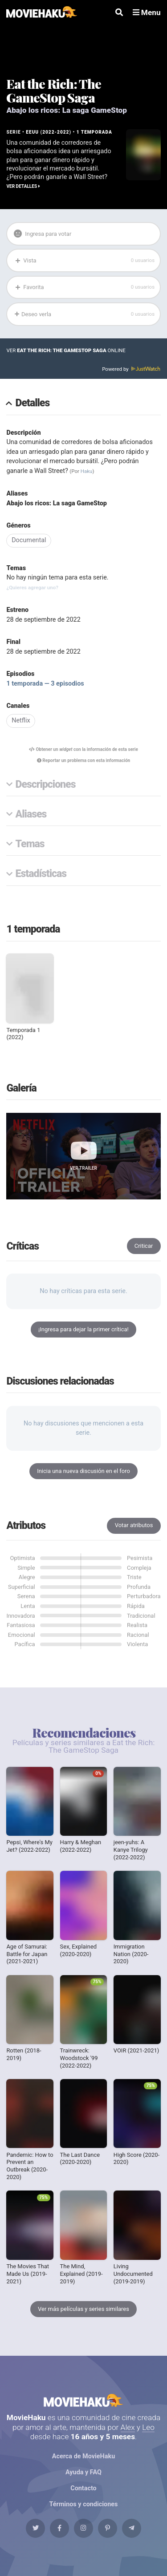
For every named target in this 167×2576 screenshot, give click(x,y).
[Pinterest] (107, 2528)
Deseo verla (85, 314)
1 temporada (94, 132)
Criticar (143, 1245)
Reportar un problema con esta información (83, 760)
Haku (87, 471)
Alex (128, 2427)
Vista (85, 260)
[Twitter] (35, 2528)
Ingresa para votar (41, 234)
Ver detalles (23, 186)
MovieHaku (83, 2400)
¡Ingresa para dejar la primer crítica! (83, 1329)
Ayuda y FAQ (83, 2472)
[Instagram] (83, 2528)
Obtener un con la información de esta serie (83, 749)
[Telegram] (131, 2528)
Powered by (131, 369)
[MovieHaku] (41, 13)
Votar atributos (134, 1525)
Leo (148, 2427)
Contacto (83, 2488)
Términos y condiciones (83, 2504)
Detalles (33, 403)
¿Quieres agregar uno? (32, 587)
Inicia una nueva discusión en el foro (83, 1471)
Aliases (31, 814)
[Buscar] (119, 13)
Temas (30, 844)
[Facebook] (59, 2528)
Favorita (85, 287)
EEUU (32, 132)
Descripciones (46, 784)
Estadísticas (41, 874)
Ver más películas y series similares (83, 2309)
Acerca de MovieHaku (83, 2456)
